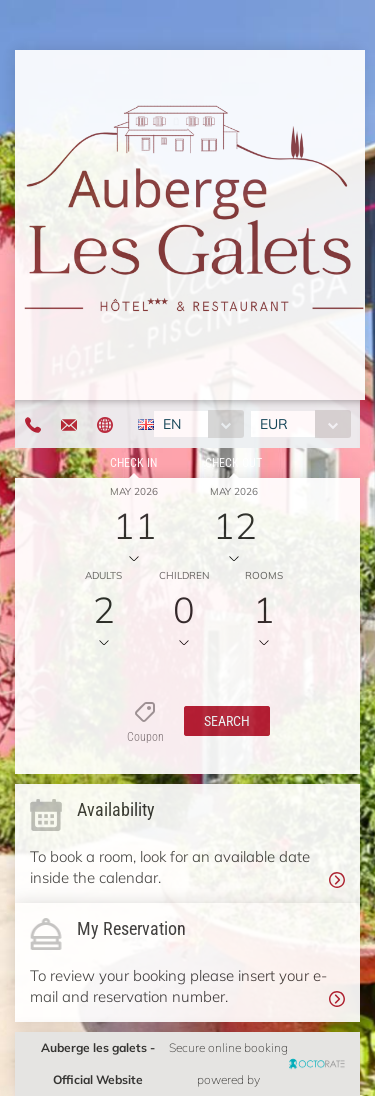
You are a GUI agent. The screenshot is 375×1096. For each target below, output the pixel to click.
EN (172, 424)
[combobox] (198, 424)
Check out (233, 463)
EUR (274, 424)
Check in (133, 463)
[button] (227, 721)
